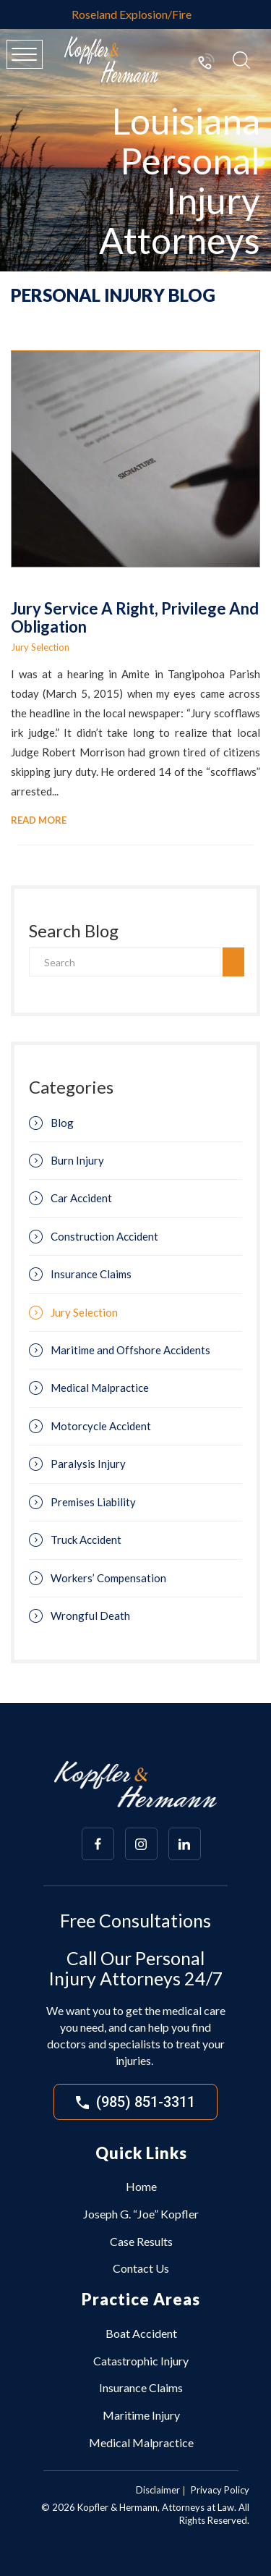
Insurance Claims (91, 1273)
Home (141, 2186)
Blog (62, 1122)
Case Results (141, 2241)
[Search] (124, 961)
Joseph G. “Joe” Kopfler (141, 2214)
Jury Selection (40, 647)
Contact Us (141, 2268)
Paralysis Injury (88, 1463)
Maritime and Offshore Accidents (130, 1349)
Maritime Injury (141, 2415)
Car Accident (81, 1197)
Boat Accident (141, 2333)
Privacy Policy (220, 2490)
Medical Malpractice (100, 1387)
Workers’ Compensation (108, 1577)
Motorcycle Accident (101, 1425)
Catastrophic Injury (141, 2361)
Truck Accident (86, 1539)
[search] (233, 961)
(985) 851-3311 (206, 61)
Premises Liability (93, 1501)
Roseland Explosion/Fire (132, 14)
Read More (38, 820)
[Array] (98, 1844)
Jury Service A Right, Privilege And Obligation (135, 617)
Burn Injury (77, 1160)
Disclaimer (158, 2490)
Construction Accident (104, 1236)
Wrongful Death (90, 1615)
